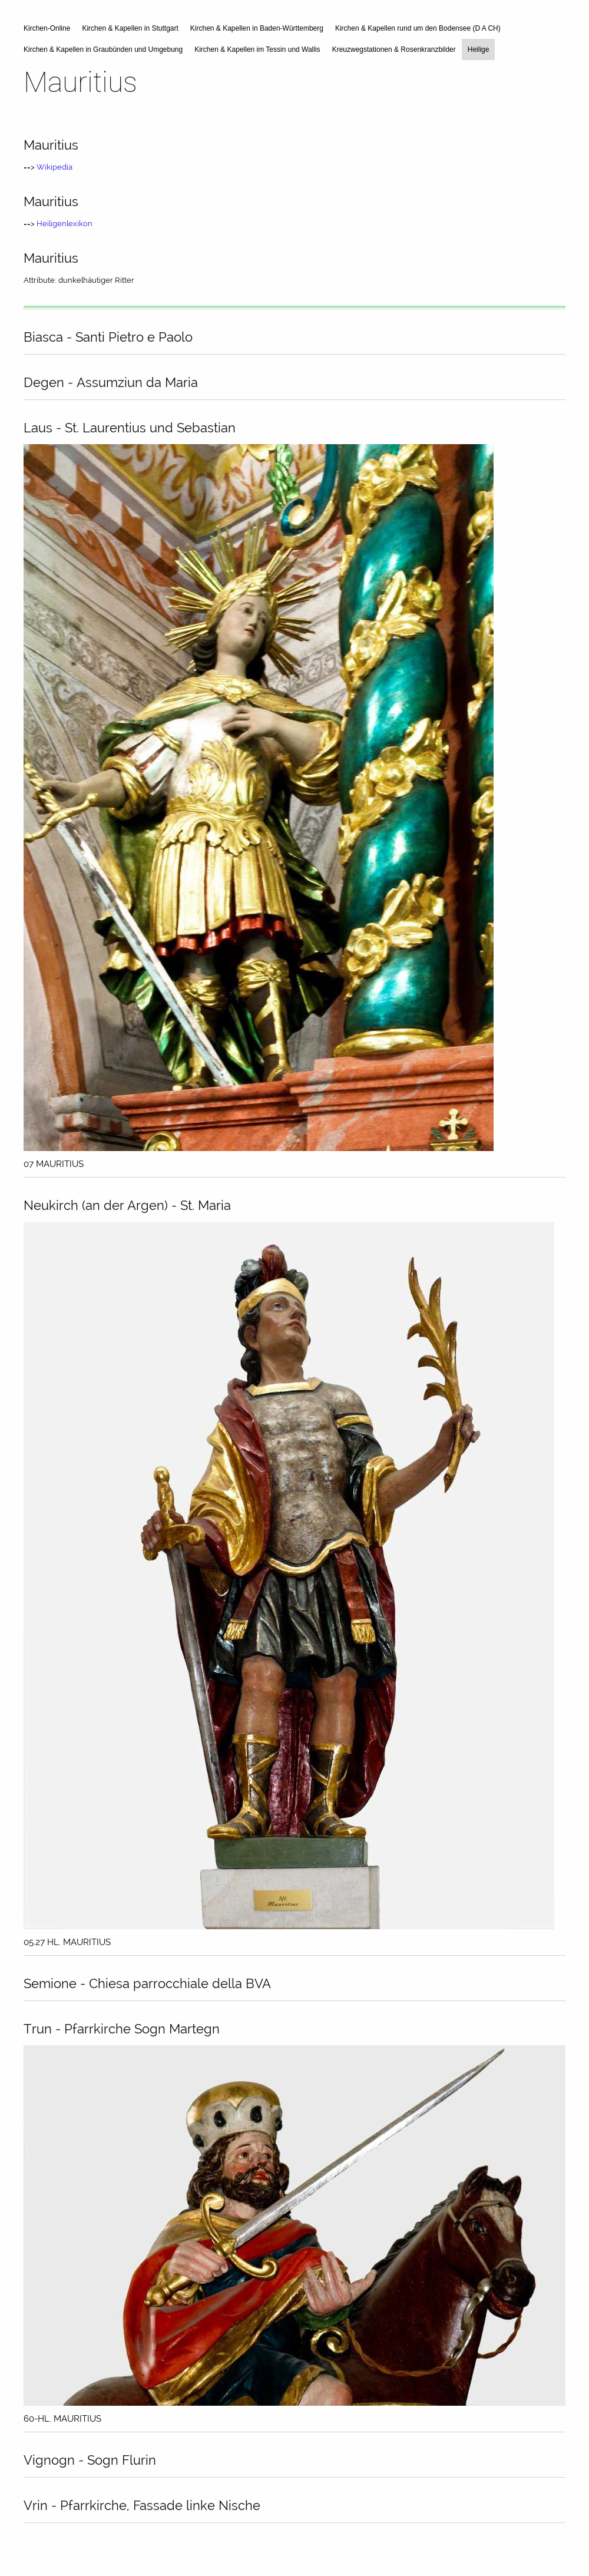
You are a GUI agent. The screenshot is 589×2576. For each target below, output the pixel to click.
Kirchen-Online (47, 28)
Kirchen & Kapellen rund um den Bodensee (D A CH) (418, 28)
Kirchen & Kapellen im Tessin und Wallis (257, 49)
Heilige (478, 49)
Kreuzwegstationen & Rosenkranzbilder (394, 49)
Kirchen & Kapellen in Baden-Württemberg (256, 28)
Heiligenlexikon (64, 223)
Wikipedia (54, 167)
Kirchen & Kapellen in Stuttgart (130, 28)
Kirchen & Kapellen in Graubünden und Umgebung (103, 49)
